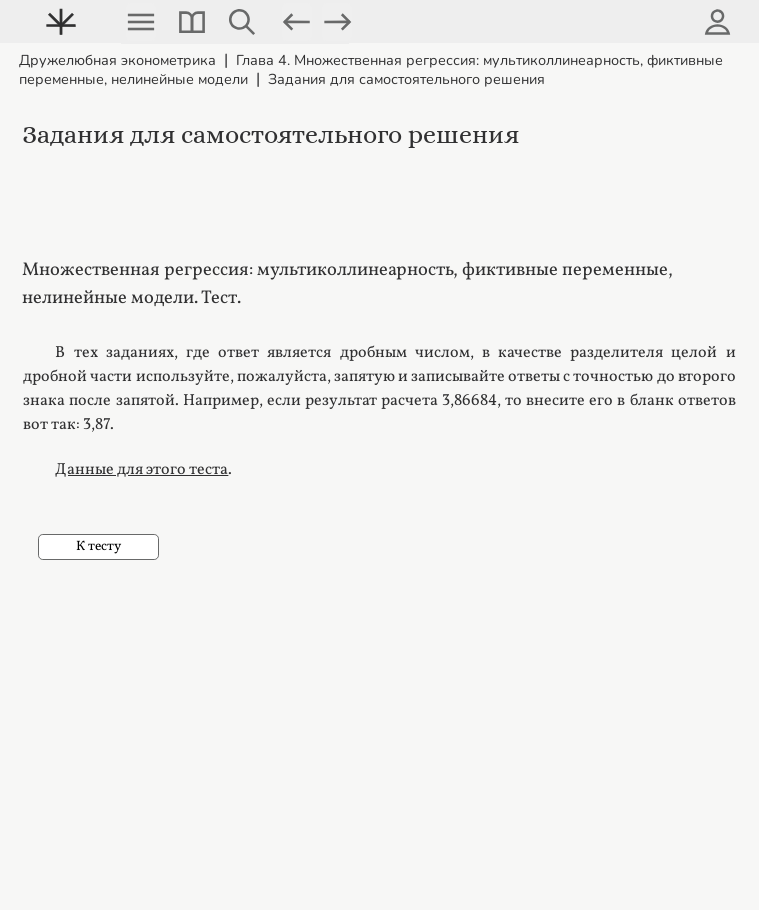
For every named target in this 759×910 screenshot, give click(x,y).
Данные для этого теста (141, 470)
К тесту (98, 546)
